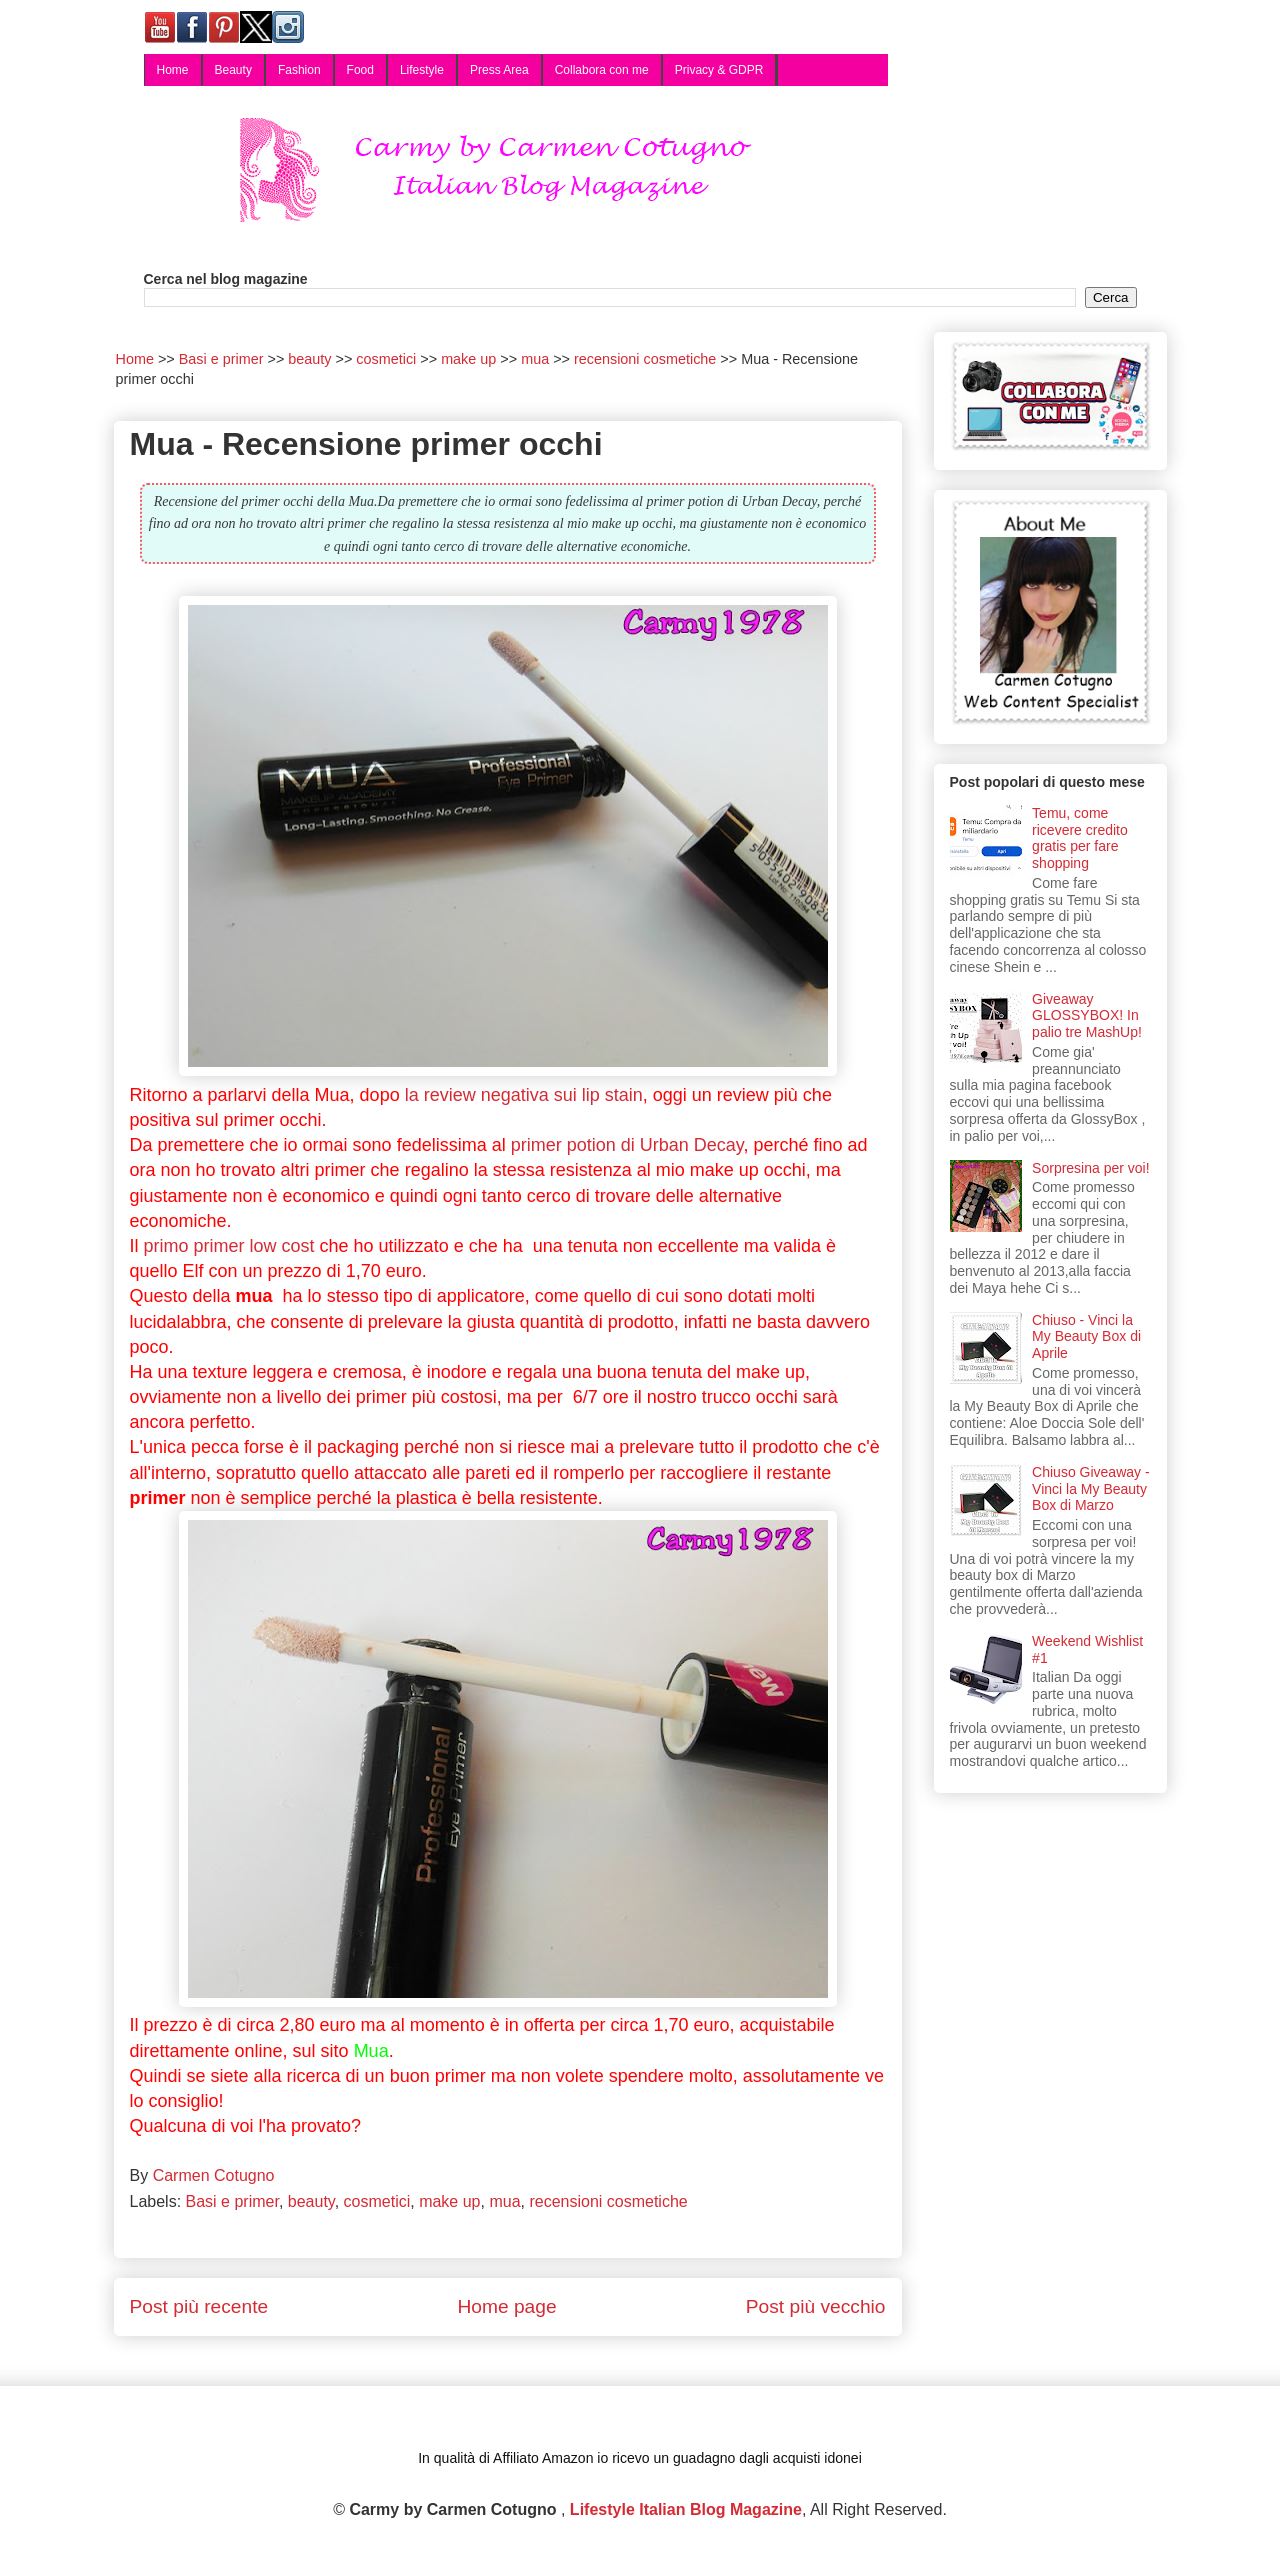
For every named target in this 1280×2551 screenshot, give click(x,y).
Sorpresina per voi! (1091, 1168)
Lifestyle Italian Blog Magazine (686, 2509)
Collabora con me (602, 70)
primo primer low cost (229, 1246)
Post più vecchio (816, 2306)
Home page (506, 2306)
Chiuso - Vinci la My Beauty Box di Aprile (1086, 1337)
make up (449, 2201)
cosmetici (377, 2201)
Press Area (499, 70)
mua (504, 2201)
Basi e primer (232, 2201)
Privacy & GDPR (719, 70)
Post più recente (199, 2306)
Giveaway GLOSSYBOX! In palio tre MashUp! (1087, 1016)
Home (173, 70)
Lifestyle (422, 70)
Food (360, 70)
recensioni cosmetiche (608, 2201)
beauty (311, 2201)
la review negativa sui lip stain (524, 1095)
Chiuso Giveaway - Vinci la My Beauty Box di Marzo (1091, 1489)
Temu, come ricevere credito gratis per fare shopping (1080, 838)
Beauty (233, 70)
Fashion (299, 70)
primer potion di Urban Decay (627, 1145)
